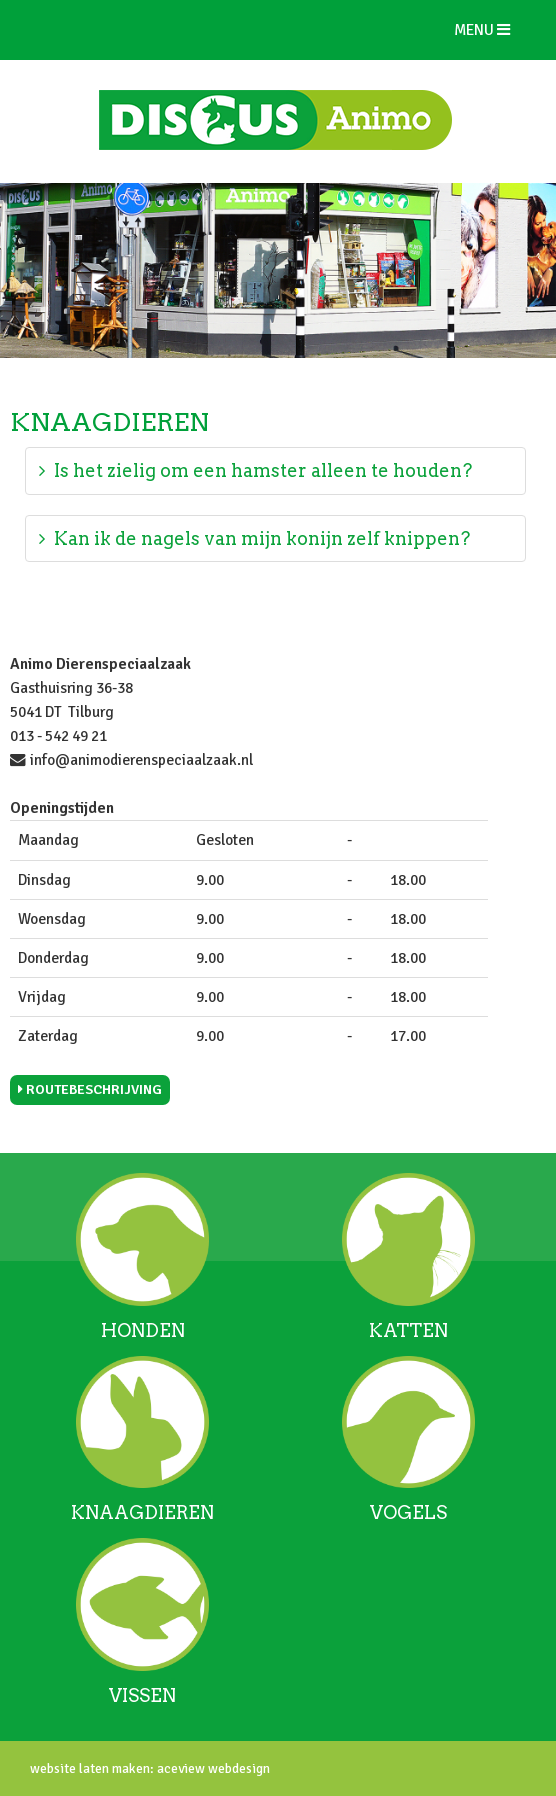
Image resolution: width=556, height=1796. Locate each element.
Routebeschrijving (90, 1089)
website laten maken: (92, 1768)
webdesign (237, 1768)
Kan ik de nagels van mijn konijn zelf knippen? (254, 538)
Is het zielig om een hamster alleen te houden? (255, 470)
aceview (179, 1768)
